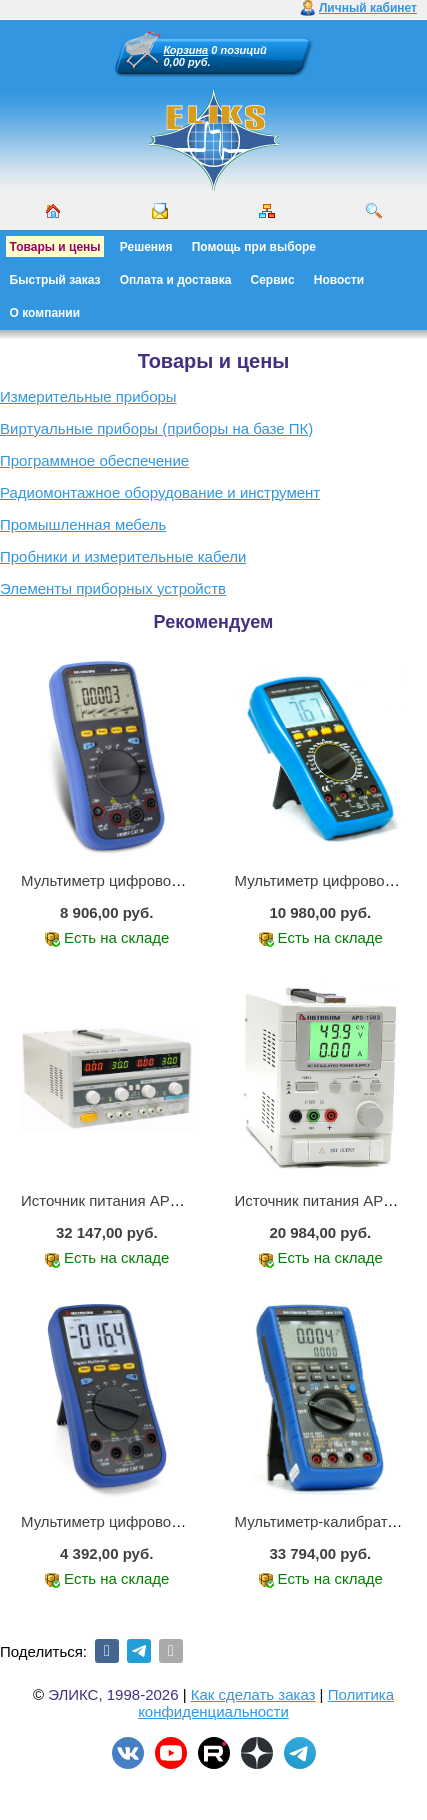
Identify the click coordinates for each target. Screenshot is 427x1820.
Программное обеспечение (94, 460)
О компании (45, 313)
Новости (339, 280)
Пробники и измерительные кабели (123, 556)
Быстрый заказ (55, 280)
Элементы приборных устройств (113, 588)
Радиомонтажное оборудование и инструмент (160, 492)
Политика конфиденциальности (266, 1703)
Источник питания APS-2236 (119, 1200)
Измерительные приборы (88, 396)
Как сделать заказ (253, 1694)
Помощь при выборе (254, 247)
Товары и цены (55, 247)
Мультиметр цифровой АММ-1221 (139, 880)
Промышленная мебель (83, 524)
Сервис (273, 280)
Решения (146, 247)
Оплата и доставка (176, 280)
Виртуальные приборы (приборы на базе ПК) (156, 428)
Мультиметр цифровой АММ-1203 (139, 1521)
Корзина (186, 50)
